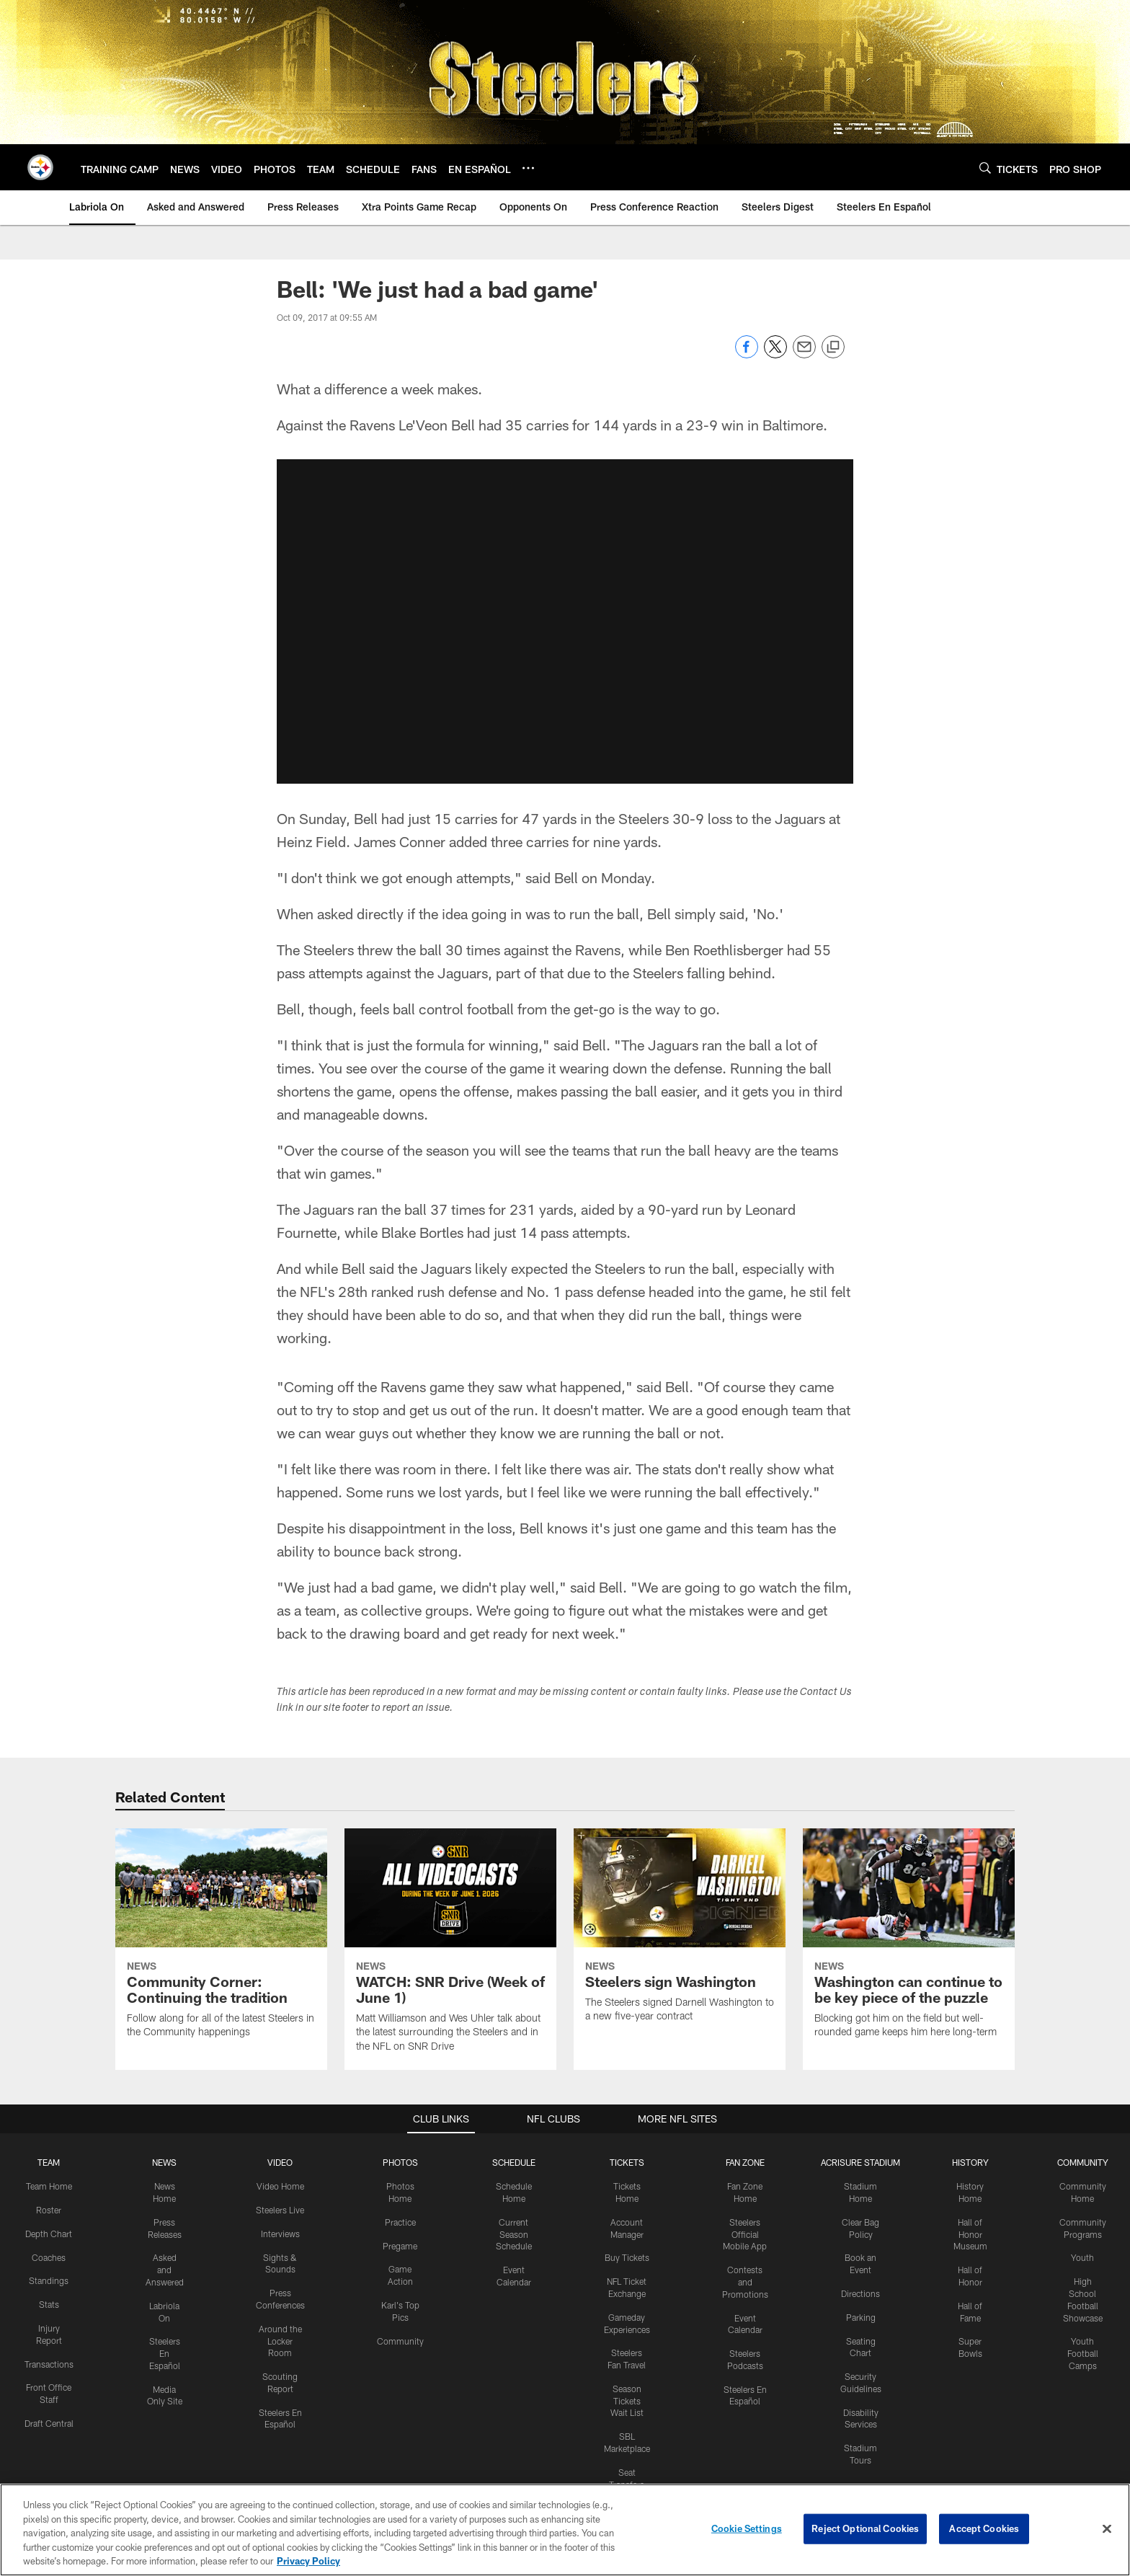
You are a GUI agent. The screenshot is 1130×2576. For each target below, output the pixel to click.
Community (400, 2341)
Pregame (400, 2246)
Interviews (280, 2233)
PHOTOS (400, 2162)
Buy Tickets (627, 2257)
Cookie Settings (746, 2528)
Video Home (280, 2186)
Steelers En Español (164, 2353)
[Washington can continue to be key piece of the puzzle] (909, 1942)
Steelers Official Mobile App (745, 2234)
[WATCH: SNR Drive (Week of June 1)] (450, 1949)
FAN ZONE (745, 2162)
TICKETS (627, 2162)
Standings (48, 2280)
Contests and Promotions (745, 2282)
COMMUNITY (1082, 2162)
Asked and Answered (165, 2269)
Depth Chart (48, 2233)
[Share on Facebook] (746, 354)
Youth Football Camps (1082, 2353)
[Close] (1107, 2529)
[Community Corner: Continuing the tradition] (221, 1942)
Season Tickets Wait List (627, 2401)
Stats (49, 2304)
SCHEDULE (513, 2162)
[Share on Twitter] (775, 354)
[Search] (985, 167)
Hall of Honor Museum (970, 2234)
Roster (48, 2210)
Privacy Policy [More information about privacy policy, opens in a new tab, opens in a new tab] (308, 2561)
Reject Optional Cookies (865, 2528)
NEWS (164, 2162)
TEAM (48, 2162)
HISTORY (970, 2162)
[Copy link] (833, 347)
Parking (861, 2317)
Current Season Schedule (514, 2234)
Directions (860, 2293)
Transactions (49, 2364)
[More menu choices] (528, 168)
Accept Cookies (984, 2528)
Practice (400, 2222)
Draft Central (49, 2423)
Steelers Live (280, 2210)
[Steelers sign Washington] (680, 1934)
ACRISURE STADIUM (860, 2162)
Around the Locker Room (280, 2341)
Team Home (49, 2186)
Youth (1082, 2257)
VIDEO (280, 2162)
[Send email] (804, 354)
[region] (565, 2530)
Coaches (49, 2257)
